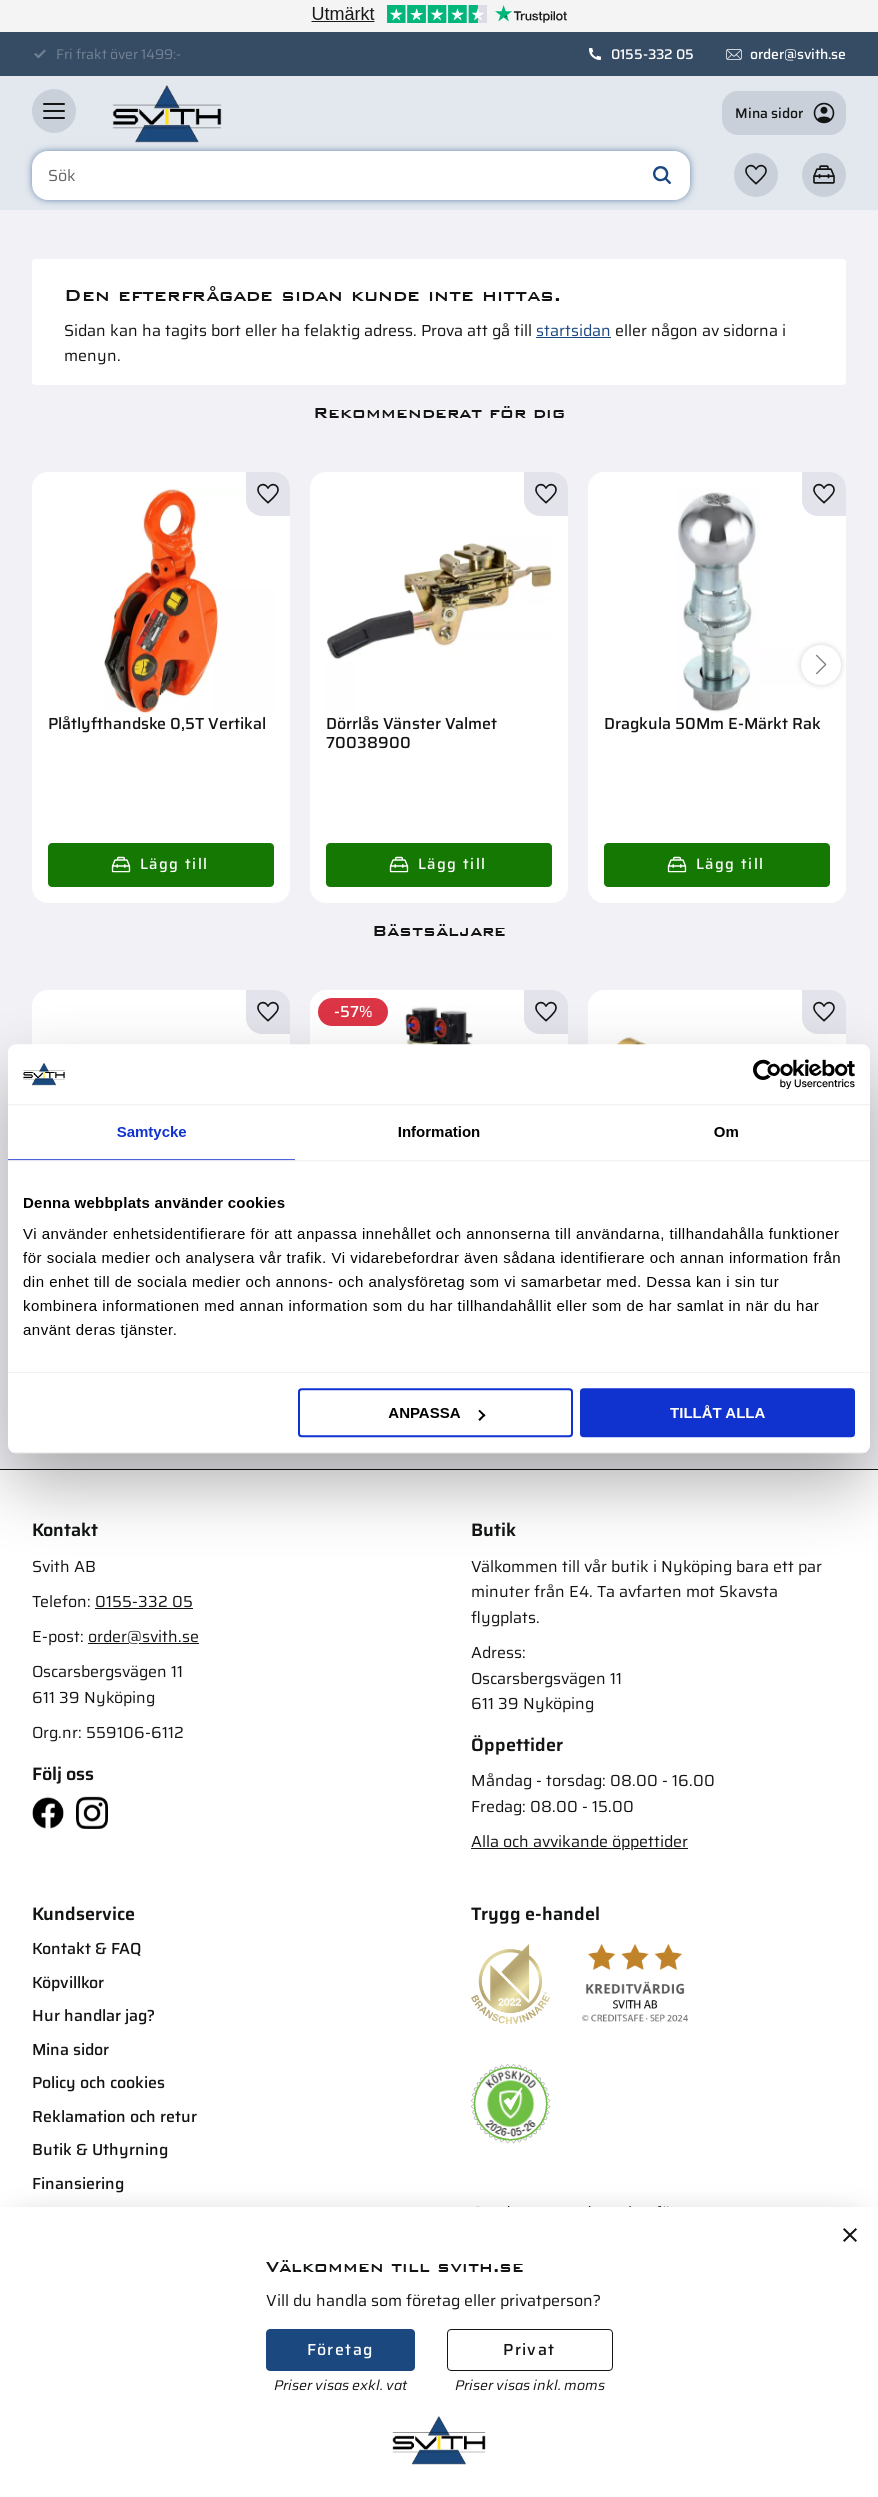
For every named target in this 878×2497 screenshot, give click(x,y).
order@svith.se (798, 54)
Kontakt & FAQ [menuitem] (86, 1948)
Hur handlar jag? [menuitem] (93, 2015)
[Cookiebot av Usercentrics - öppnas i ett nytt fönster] (767, 1074)
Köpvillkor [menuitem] (68, 1982)
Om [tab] (726, 1131)
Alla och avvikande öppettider (579, 1841)
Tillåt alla (717, 1412)
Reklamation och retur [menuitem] (114, 2116)
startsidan (573, 330)
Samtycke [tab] (152, 1131)
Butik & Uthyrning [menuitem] (100, 2149)
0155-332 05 (652, 54)
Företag (340, 2349)
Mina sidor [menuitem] (70, 2049)
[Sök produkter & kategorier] (361, 176)
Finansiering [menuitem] (78, 2183)
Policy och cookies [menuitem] (98, 2082)
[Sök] (662, 176)
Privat (529, 2349)
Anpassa (436, 1412)
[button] (54, 111)
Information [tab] (439, 1131)
